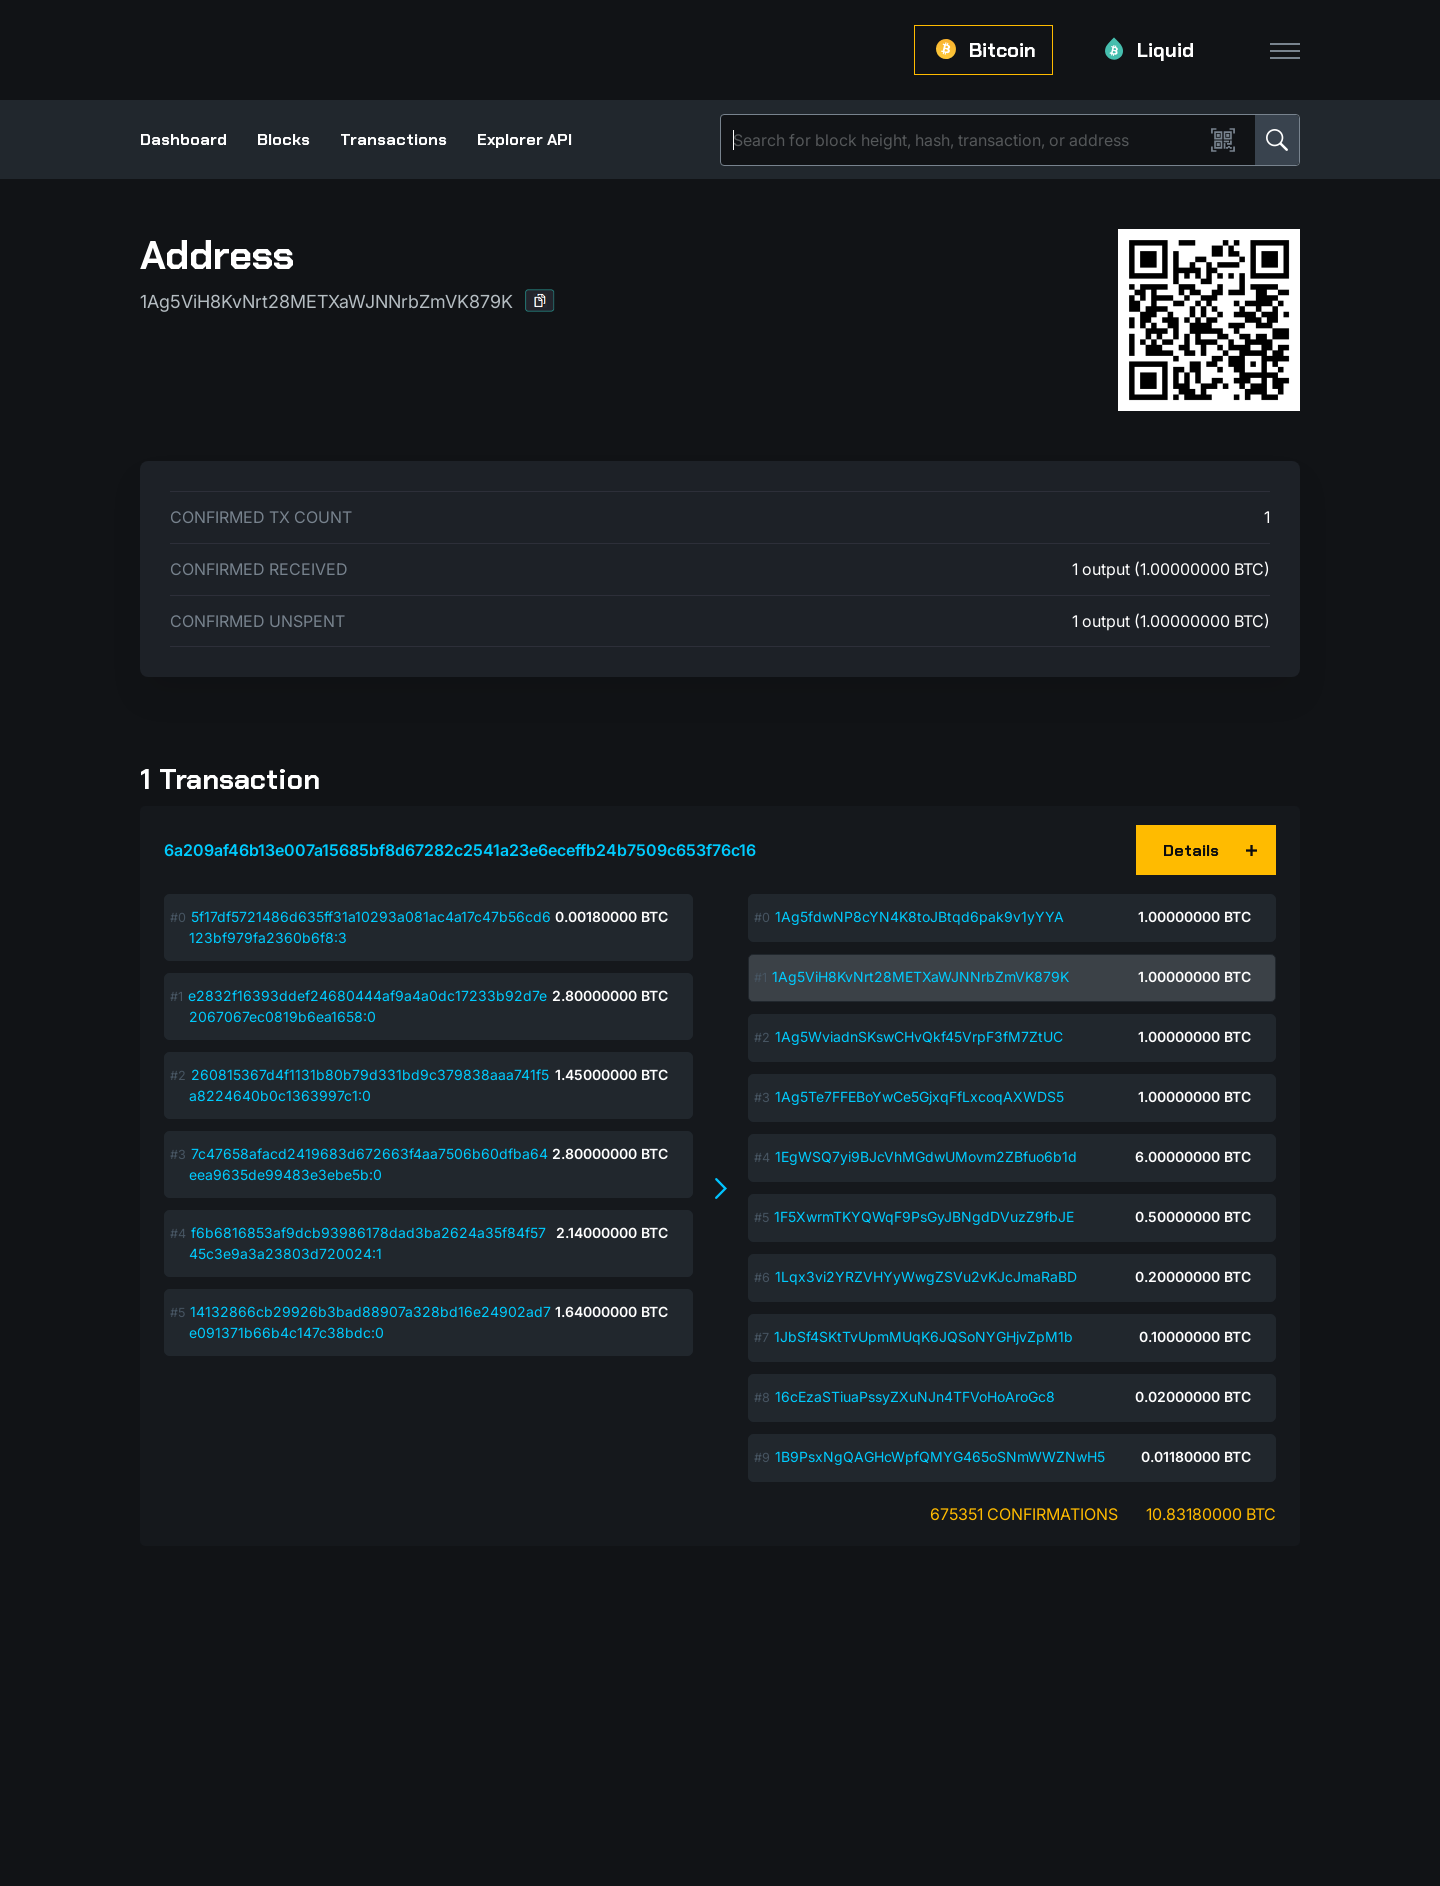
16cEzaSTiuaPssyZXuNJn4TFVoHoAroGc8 (915, 1396)
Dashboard (183, 139)
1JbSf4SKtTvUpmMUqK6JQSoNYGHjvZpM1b (923, 1336)
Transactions (393, 139)
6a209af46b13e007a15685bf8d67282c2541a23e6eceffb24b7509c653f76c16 (460, 850)
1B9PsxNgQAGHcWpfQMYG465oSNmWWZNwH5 (940, 1456)
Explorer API (524, 139)
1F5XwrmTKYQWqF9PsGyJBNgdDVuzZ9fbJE (924, 1216)
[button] (540, 300)
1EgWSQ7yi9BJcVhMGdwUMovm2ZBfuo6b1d (926, 1156)
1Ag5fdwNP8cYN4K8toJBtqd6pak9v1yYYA (919, 916)
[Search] (966, 140)
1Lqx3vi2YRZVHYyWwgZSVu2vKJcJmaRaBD (926, 1276)
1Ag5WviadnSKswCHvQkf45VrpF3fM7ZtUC (919, 1036)
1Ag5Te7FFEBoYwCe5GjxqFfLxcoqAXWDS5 (919, 1096)
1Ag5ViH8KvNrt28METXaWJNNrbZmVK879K (920, 976)
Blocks (283, 139)
